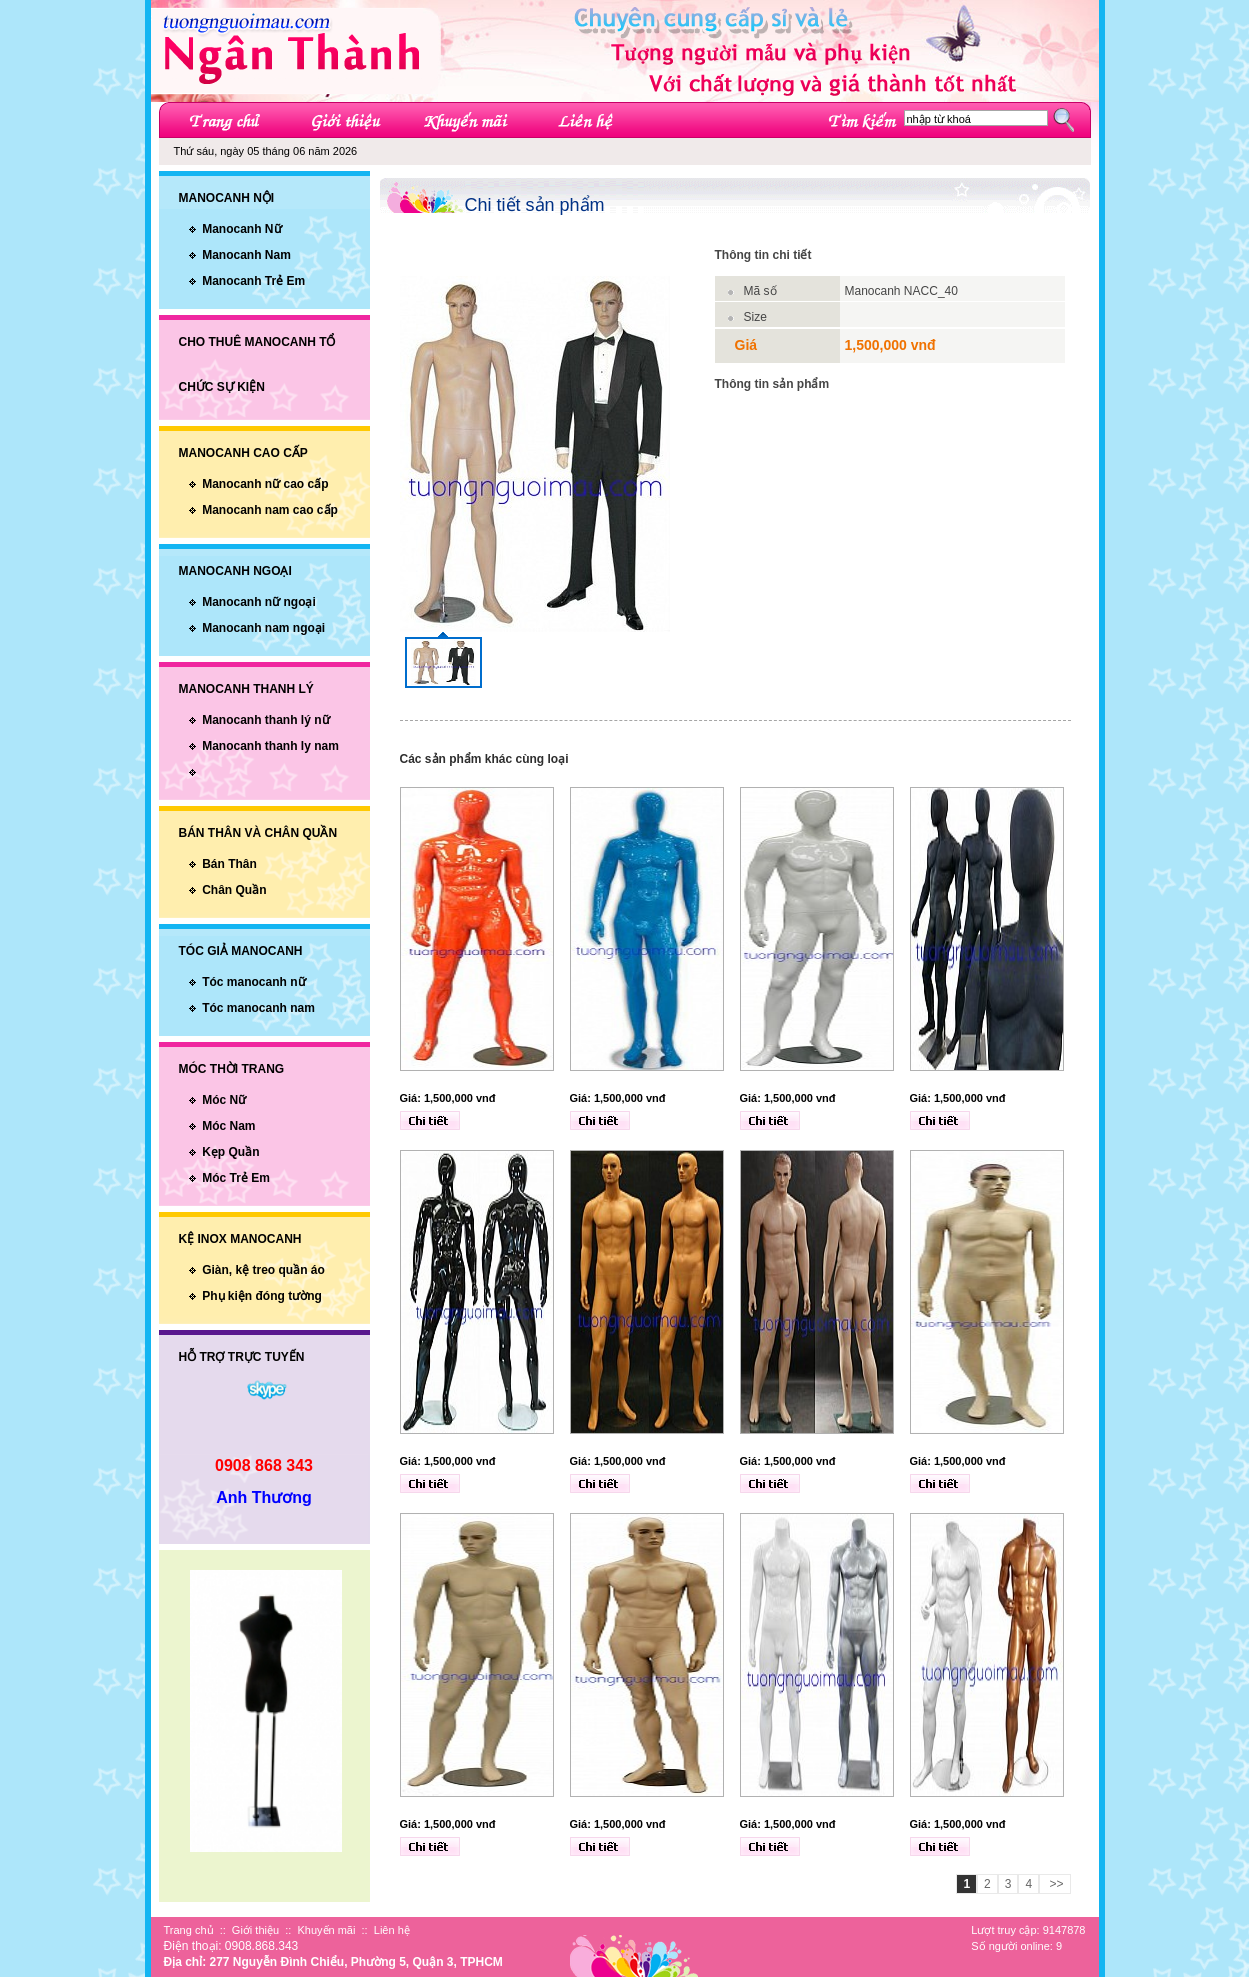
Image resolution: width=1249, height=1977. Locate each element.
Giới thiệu (255, 1930)
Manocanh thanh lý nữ (265, 720)
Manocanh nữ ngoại (259, 602)
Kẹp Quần (230, 1152)
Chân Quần (234, 890)
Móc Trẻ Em (236, 1178)
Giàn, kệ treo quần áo (263, 1270)
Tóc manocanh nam (258, 1008)
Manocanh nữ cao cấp (265, 484)
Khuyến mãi (326, 1930)
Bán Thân (229, 864)
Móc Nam (228, 1126)
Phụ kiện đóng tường (262, 1296)
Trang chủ (189, 1930)
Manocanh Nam (246, 255)
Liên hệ (392, 1930)
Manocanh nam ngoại (263, 628)
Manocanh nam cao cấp (270, 510)
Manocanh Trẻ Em (253, 281)
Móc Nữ (224, 1100)
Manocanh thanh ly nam (270, 746)
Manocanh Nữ (241, 229)
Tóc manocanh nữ (253, 982)
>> (1054, 1884)
